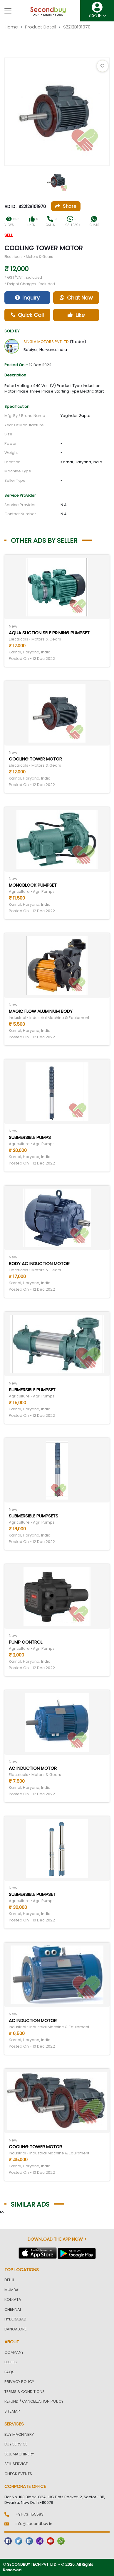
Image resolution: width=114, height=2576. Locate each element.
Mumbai (11, 2290)
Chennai (12, 2309)
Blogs (10, 2362)
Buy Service (16, 2444)
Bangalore (15, 2329)
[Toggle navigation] (8, 10)
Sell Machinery (19, 2454)
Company (14, 2352)
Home (11, 27)
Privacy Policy (19, 2381)
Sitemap (12, 2411)
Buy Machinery (19, 2434)
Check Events (18, 2474)
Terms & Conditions (24, 2391)
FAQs (9, 2372)
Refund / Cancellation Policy (33, 2401)
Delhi (9, 2280)
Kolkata (12, 2299)
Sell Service (16, 2464)
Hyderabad (15, 2319)
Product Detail (40, 27)
